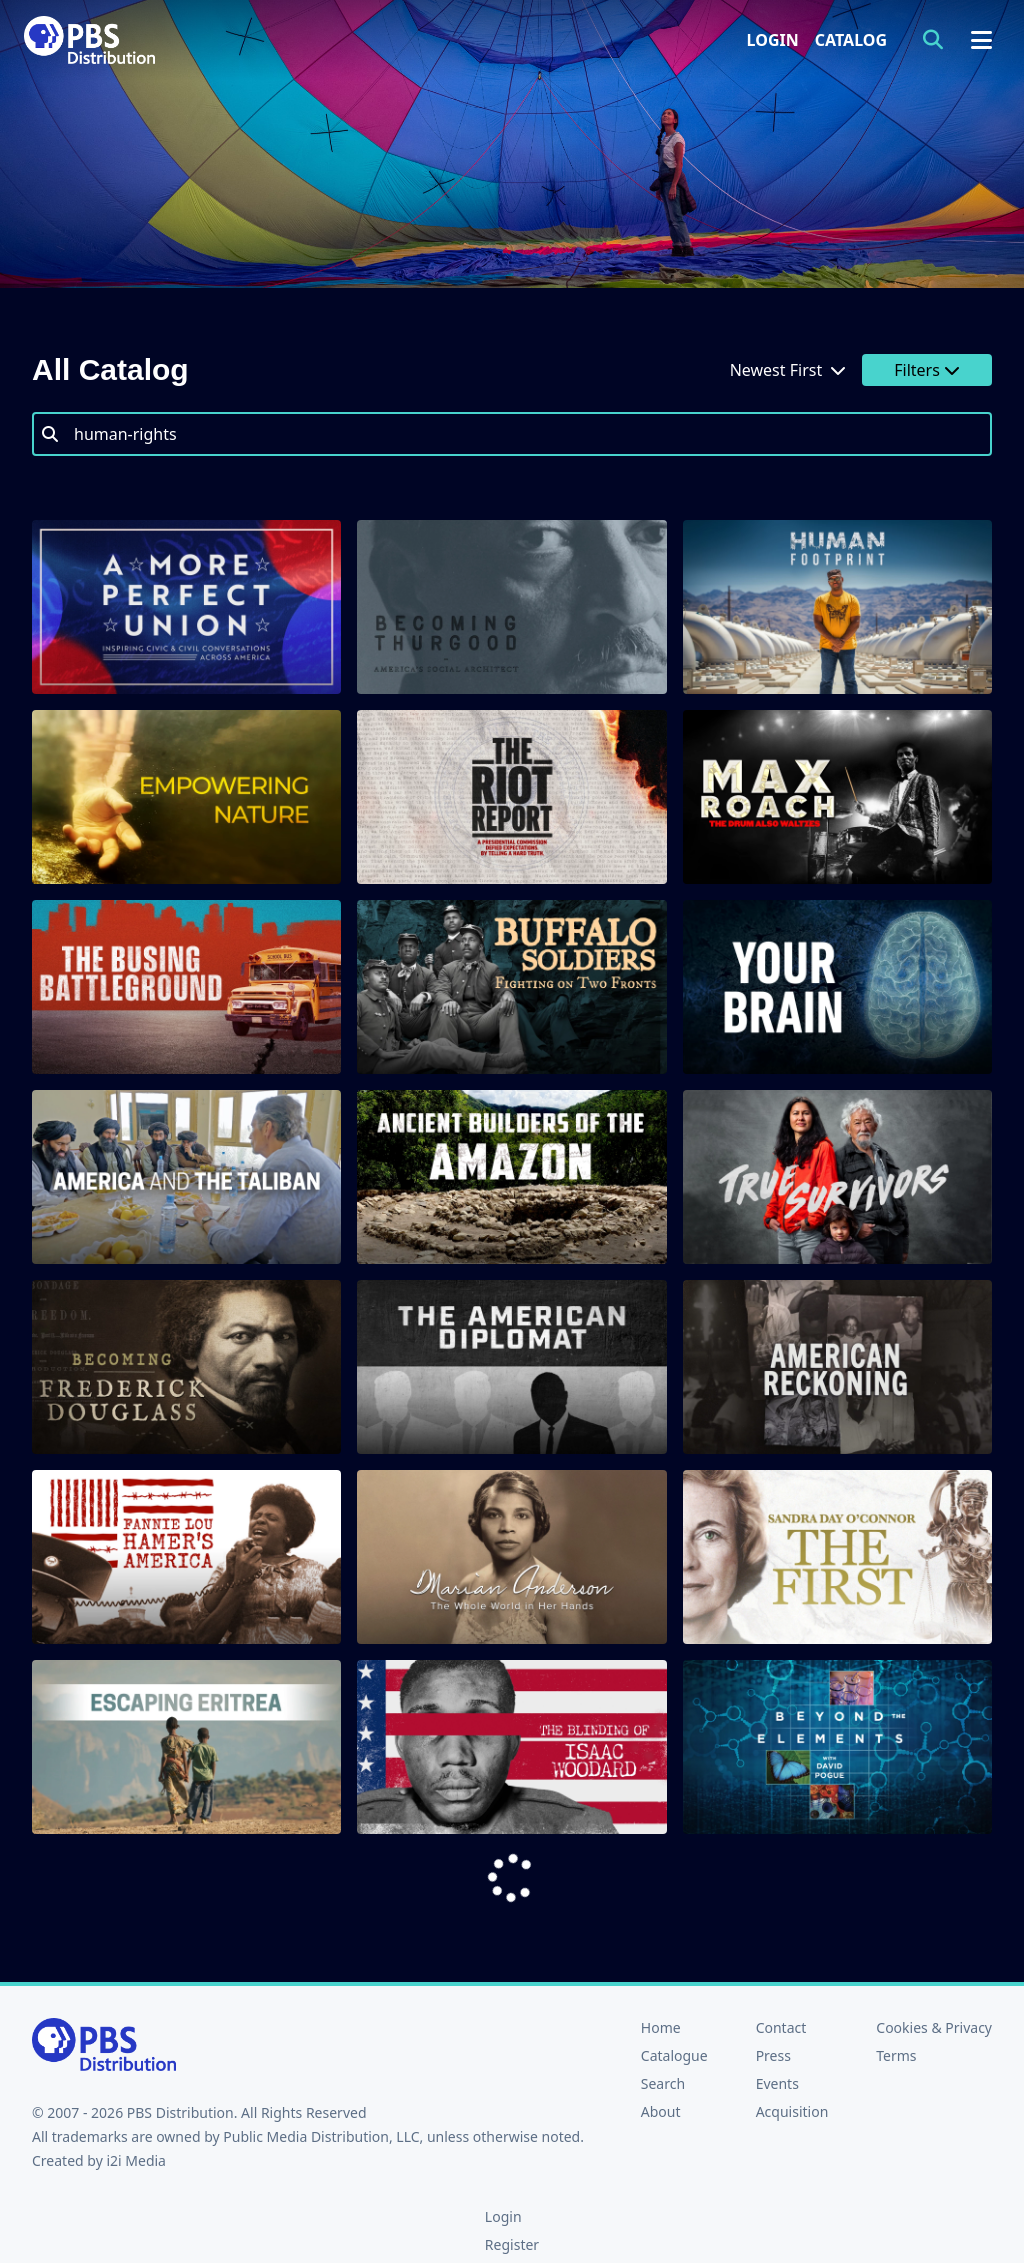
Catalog (851, 40)
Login (773, 40)
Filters (927, 370)
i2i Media (136, 2160)
